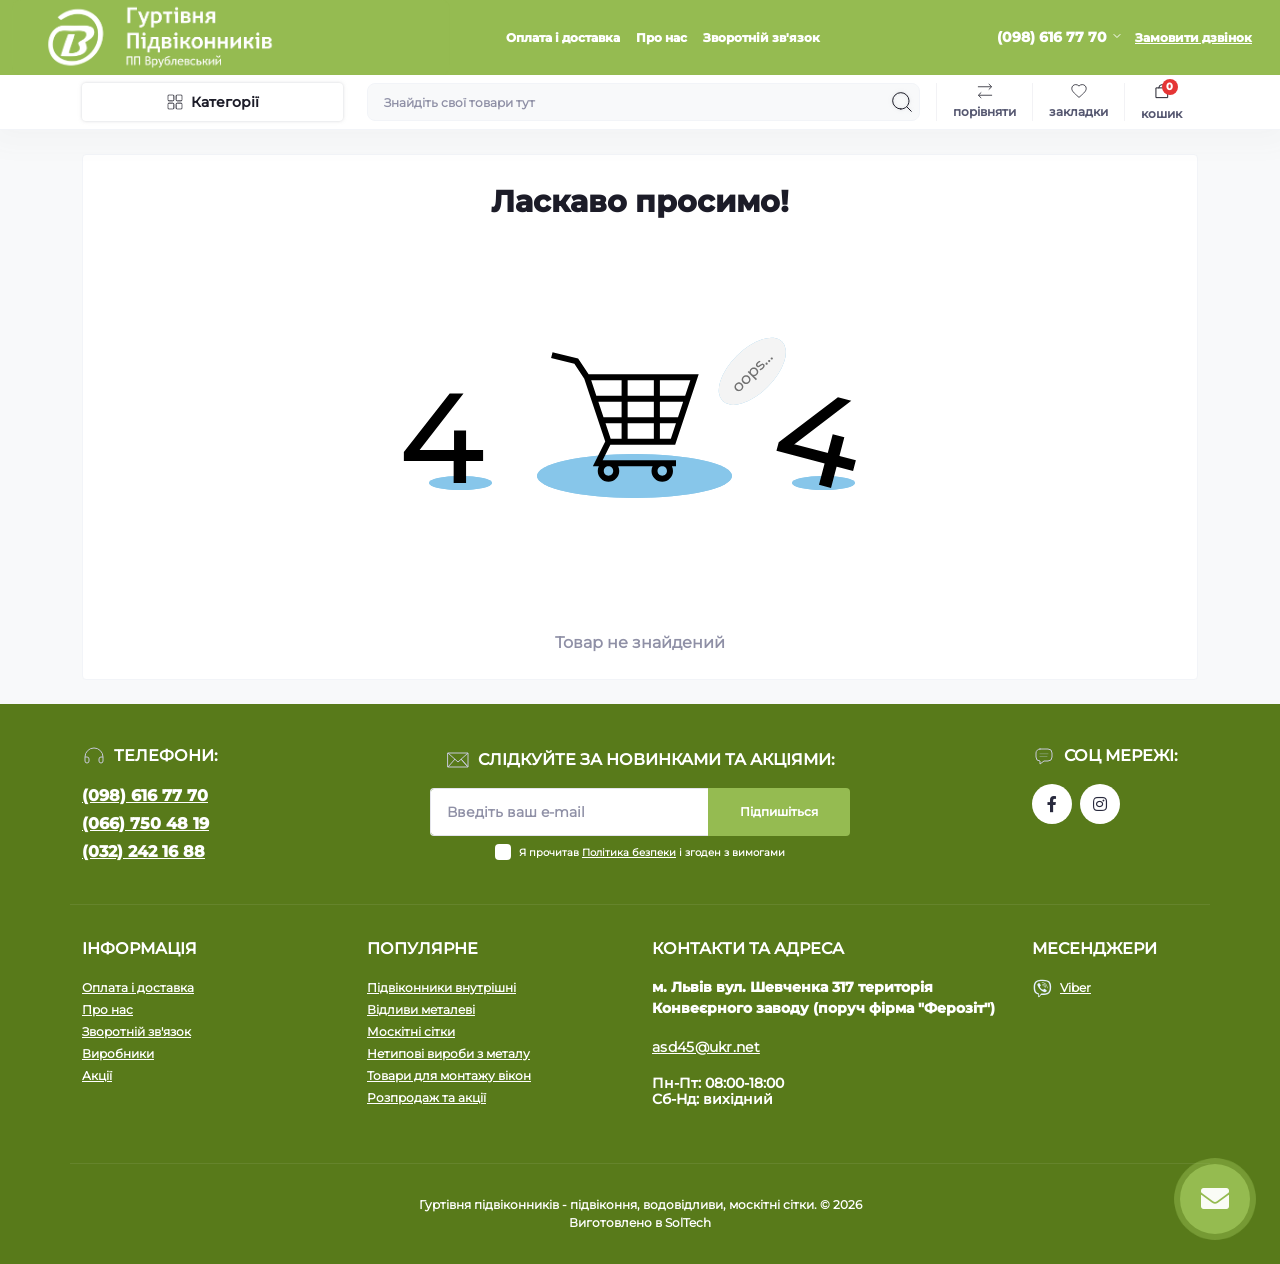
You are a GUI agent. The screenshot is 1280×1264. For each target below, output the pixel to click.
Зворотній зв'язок (761, 37)
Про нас (661, 37)
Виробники (118, 1053)
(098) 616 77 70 (145, 795)
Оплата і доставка (563, 37)
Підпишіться (779, 811)
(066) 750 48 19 (145, 823)
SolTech (688, 1222)
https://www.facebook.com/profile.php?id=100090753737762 (1052, 804)
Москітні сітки (411, 1031)
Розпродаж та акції (426, 1097)
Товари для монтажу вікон (449, 1075)
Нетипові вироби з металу (448, 1053)
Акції (97, 1075)
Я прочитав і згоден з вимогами (652, 852)
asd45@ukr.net (706, 1047)
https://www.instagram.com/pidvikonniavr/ (1100, 804)
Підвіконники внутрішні (441, 987)
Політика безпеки (629, 852)
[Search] (902, 102)
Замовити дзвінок (1193, 37)
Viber (1075, 987)
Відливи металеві (421, 1009)
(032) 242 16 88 (143, 851)
